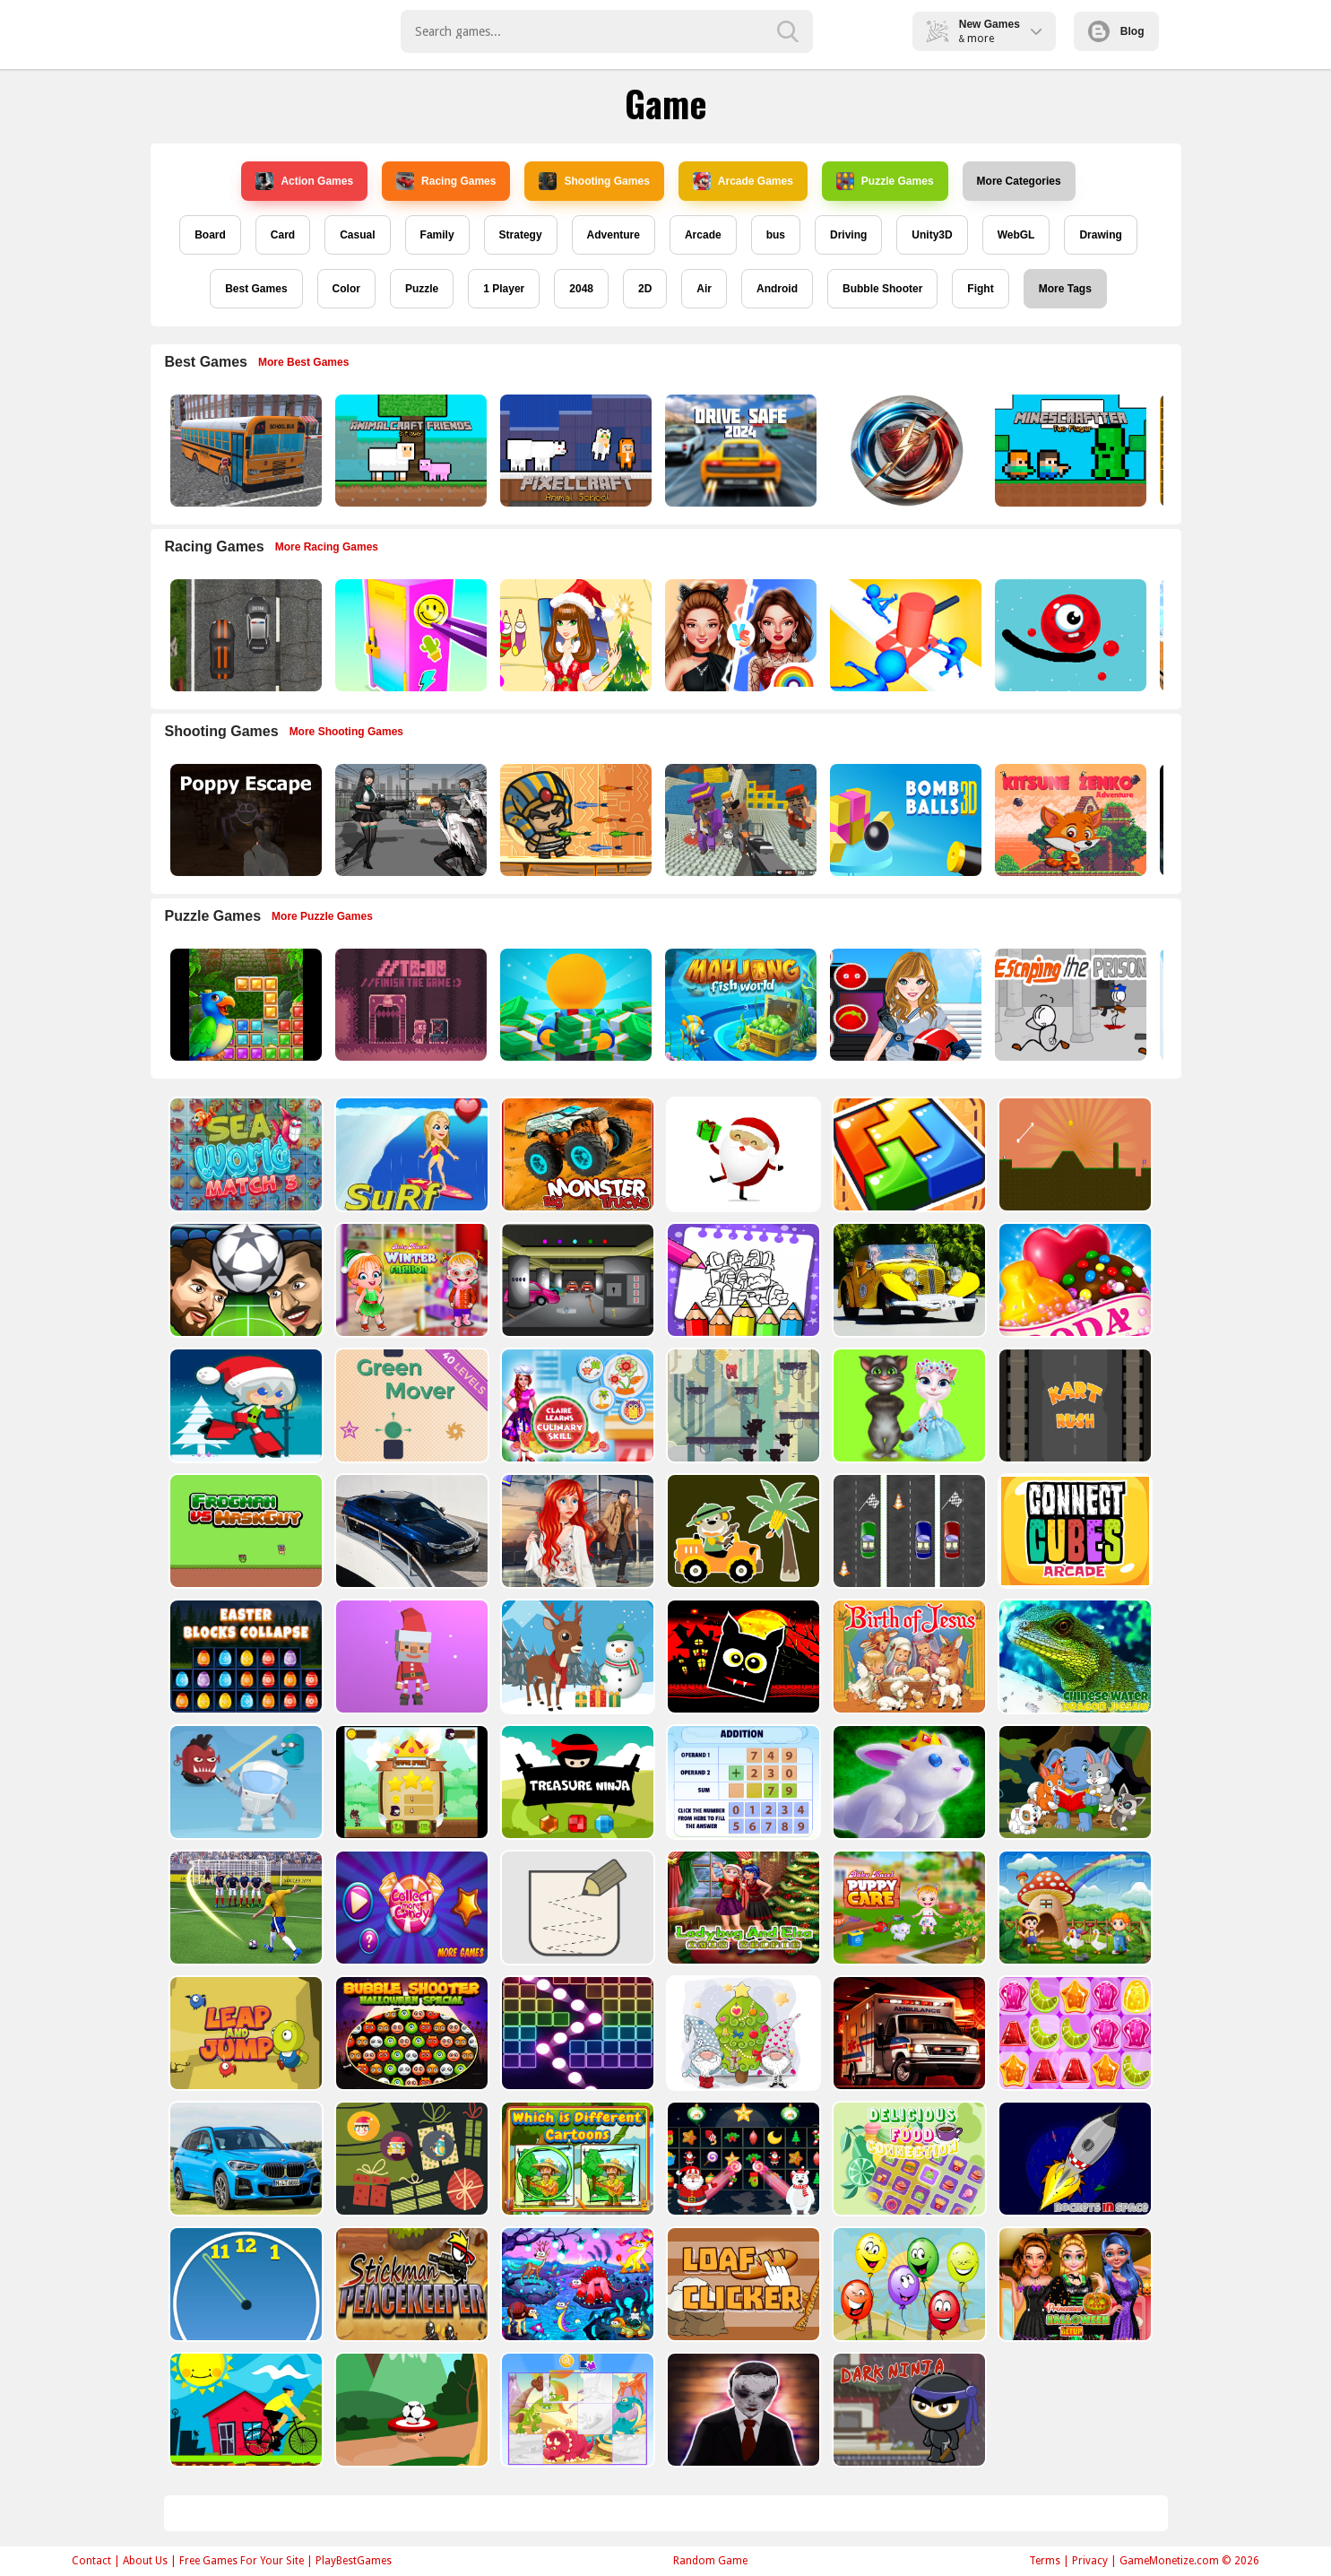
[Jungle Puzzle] (244, 1004)
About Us (145, 2560)
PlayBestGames (353, 2560)
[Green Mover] (410, 1405)
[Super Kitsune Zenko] (1069, 820)
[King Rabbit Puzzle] (907, 1782)
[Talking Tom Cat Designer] (907, 1405)
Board (210, 235)
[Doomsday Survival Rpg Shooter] (409, 820)
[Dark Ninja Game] (907, 2410)
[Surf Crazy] (410, 1154)
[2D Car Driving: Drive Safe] (739, 450)
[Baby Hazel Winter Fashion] (410, 1280)
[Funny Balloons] (907, 2284)
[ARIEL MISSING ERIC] (576, 1531)
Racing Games (446, 181)
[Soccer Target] (410, 2410)
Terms (1044, 2560)
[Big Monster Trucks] (576, 1154)
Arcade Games (743, 181)
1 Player (503, 288)
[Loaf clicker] (741, 2284)
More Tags (1065, 288)
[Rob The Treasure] (576, 1280)
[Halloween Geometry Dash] (741, 1656)
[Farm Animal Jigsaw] (1073, 1907)
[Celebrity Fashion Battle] (739, 635)
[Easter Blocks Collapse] (244, 1656)
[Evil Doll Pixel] (741, 2410)
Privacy (1090, 2560)
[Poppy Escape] (244, 820)
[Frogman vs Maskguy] (244, 1531)
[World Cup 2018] (244, 1907)
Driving (848, 235)
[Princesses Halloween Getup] (1073, 2284)
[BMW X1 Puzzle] (244, 2158)
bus (775, 235)
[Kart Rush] (1073, 1405)
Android (777, 288)
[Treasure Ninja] (576, 1782)
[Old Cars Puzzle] (907, 1280)
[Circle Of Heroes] (904, 450)
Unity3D (932, 235)
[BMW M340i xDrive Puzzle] (410, 1531)
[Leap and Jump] (244, 2033)
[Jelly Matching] (1073, 2033)
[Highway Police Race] (244, 635)
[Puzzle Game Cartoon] (576, 2410)
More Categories (1019, 181)
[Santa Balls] (410, 1656)
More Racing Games (326, 547)
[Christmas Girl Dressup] (574, 635)
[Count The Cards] (410, 2158)
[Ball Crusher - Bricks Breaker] (576, 2033)
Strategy (520, 235)
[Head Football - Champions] (244, 1280)
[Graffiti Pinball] (1069, 635)
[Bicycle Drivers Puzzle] (244, 2410)
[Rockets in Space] (1073, 2158)
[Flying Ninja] (410, 1782)
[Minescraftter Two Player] (1069, 450)
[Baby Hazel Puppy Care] (907, 1907)
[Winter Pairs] (741, 2158)
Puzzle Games (885, 181)
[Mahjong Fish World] (739, 1004)
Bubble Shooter (882, 288)
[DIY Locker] (409, 635)
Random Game (710, 2560)
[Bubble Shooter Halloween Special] (410, 2033)
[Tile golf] (1073, 1154)
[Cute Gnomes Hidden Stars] (741, 2033)
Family (437, 235)
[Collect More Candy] (410, 1907)
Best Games (256, 288)
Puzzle (421, 288)
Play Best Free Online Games (246, 31)
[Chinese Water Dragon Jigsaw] (1073, 1656)
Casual (357, 235)
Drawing (1100, 235)
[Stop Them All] (904, 635)
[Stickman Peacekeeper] (410, 2284)
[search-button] (788, 31)
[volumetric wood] (907, 1154)
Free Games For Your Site (241, 2560)
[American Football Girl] (904, 1004)
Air (704, 288)
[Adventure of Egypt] (574, 820)
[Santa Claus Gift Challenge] (741, 1154)
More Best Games (303, 362)
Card (283, 235)
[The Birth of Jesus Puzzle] (907, 1656)
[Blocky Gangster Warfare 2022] (739, 820)
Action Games (304, 181)
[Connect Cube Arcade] (1073, 1531)
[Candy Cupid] (1073, 1280)
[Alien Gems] (244, 1782)
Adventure (613, 235)
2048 (581, 288)
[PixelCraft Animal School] (574, 450)
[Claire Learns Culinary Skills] (576, 1405)
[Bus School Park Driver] (244, 450)
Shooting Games (594, 181)
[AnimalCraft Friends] (409, 450)
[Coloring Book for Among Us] (741, 1280)
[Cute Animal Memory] (1073, 1782)
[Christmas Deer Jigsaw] (576, 1656)
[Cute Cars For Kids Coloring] (741, 1531)
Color (346, 288)
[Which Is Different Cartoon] (576, 2158)
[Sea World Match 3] (244, 1154)
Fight (980, 288)
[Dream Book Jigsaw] (576, 2284)
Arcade (703, 235)
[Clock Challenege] (244, 2284)
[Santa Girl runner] (244, 1405)
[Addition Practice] (741, 1782)
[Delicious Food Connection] (907, 2158)
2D (645, 288)
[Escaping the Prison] (1069, 1004)
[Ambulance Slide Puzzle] (907, 2033)
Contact (91, 2560)
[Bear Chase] (741, 1405)
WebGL (1016, 235)
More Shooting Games (346, 731)
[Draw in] (576, 1907)
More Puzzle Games (322, 916)
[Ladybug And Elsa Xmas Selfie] (741, 1907)
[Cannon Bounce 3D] (904, 820)
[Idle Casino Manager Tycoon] (574, 1004)
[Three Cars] (907, 1531)
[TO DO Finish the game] (409, 1004)
